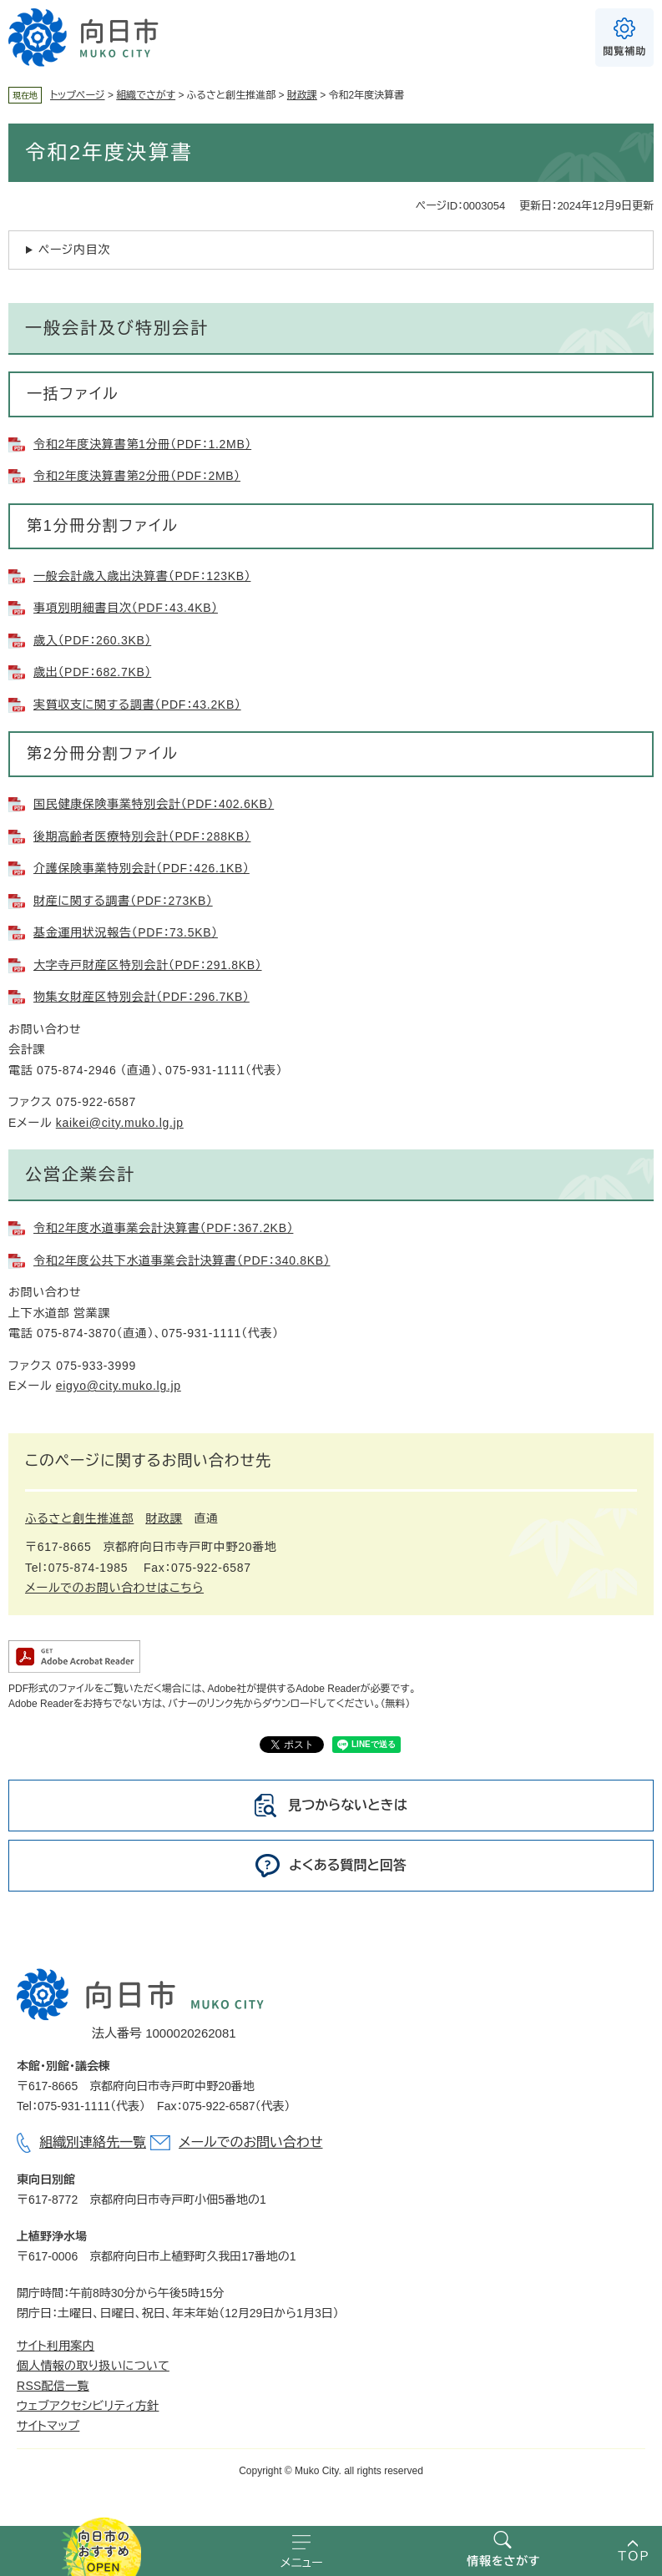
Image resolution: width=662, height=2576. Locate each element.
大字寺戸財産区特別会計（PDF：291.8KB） (147, 965)
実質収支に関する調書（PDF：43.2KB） (137, 704)
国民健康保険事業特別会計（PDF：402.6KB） (153, 804)
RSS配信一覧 (53, 2385)
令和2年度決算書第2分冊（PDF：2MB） (136, 475)
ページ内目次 (74, 249)
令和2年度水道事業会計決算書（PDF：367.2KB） (163, 1228)
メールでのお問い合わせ (250, 2142)
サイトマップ (48, 2425)
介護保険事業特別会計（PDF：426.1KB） (141, 868)
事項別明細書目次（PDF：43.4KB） (125, 607)
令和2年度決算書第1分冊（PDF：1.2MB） (142, 444)
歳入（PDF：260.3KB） (92, 640)
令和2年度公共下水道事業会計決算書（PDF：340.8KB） (182, 1260)
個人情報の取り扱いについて (93, 2365)
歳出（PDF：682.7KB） (92, 672)
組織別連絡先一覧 (92, 2142)
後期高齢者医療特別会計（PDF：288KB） (141, 836)
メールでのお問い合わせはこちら (114, 1587)
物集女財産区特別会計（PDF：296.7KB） (141, 996)
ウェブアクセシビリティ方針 (88, 2405)
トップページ (77, 95)
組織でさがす (145, 95)
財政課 (302, 95)
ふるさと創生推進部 (79, 1518)
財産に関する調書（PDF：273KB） (123, 900)
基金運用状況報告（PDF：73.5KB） (125, 932)
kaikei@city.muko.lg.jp (120, 1122)
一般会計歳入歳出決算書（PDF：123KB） (141, 576)
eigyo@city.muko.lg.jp (118, 1385)
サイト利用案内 (55, 2345)
